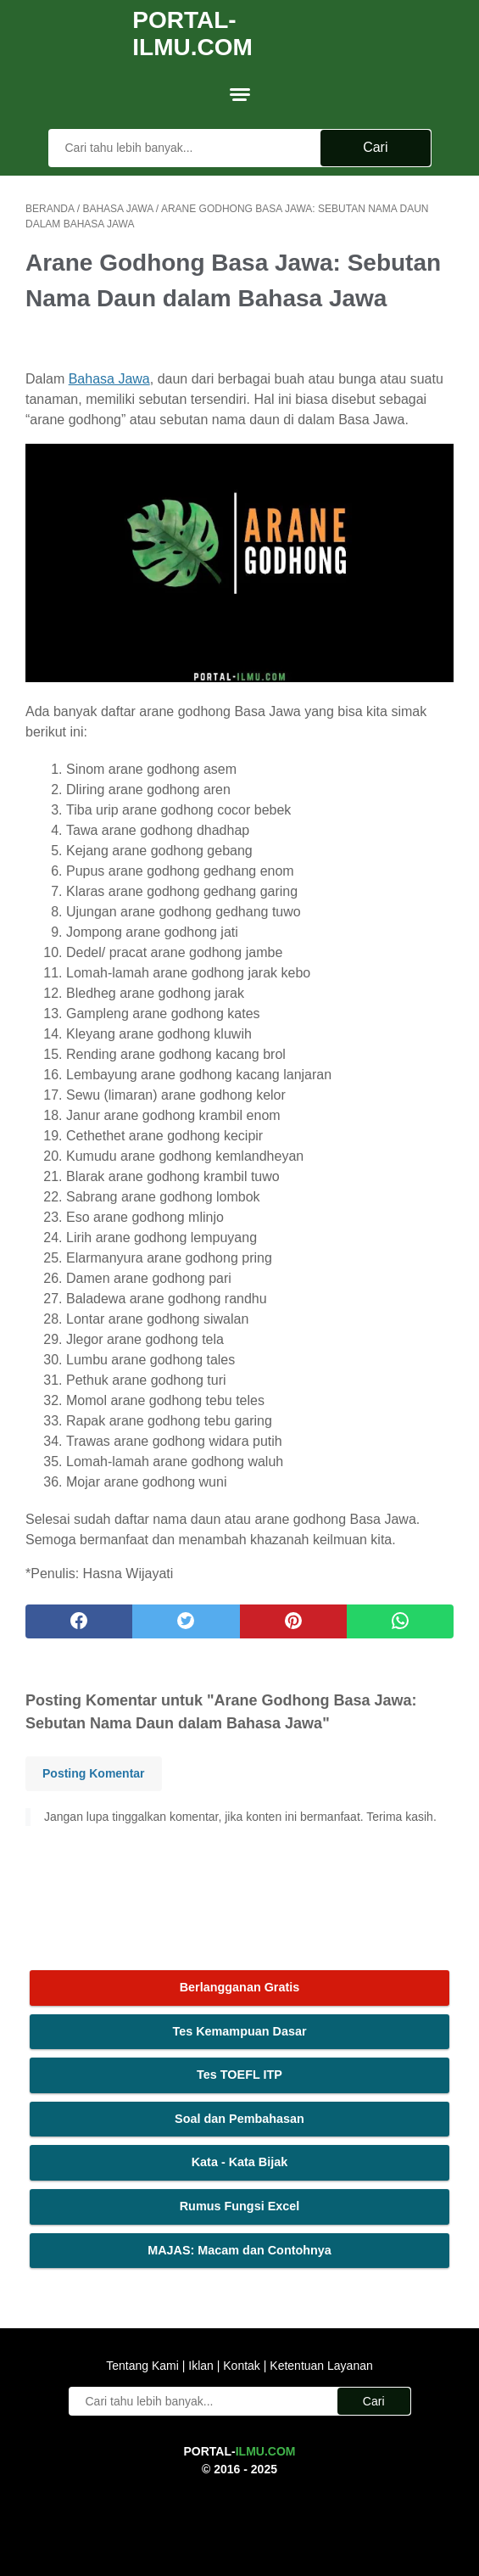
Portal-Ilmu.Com (192, 33)
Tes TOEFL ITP (239, 2074)
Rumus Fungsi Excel (240, 2206)
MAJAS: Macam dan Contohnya (239, 2250)
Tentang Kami (144, 2365)
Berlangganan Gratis (240, 1987)
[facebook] (78, 1621)
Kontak (241, 2365)
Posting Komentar (93, 1773)
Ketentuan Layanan (319, 2365)
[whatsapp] (400, 1621)
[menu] (240, 94)
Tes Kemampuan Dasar (239, 2031)
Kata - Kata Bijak (240, 2162)
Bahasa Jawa (109, 379)
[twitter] (185, 1621)
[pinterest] (293, 1621)
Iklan (200, 2365)
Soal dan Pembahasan (239, 2118)
